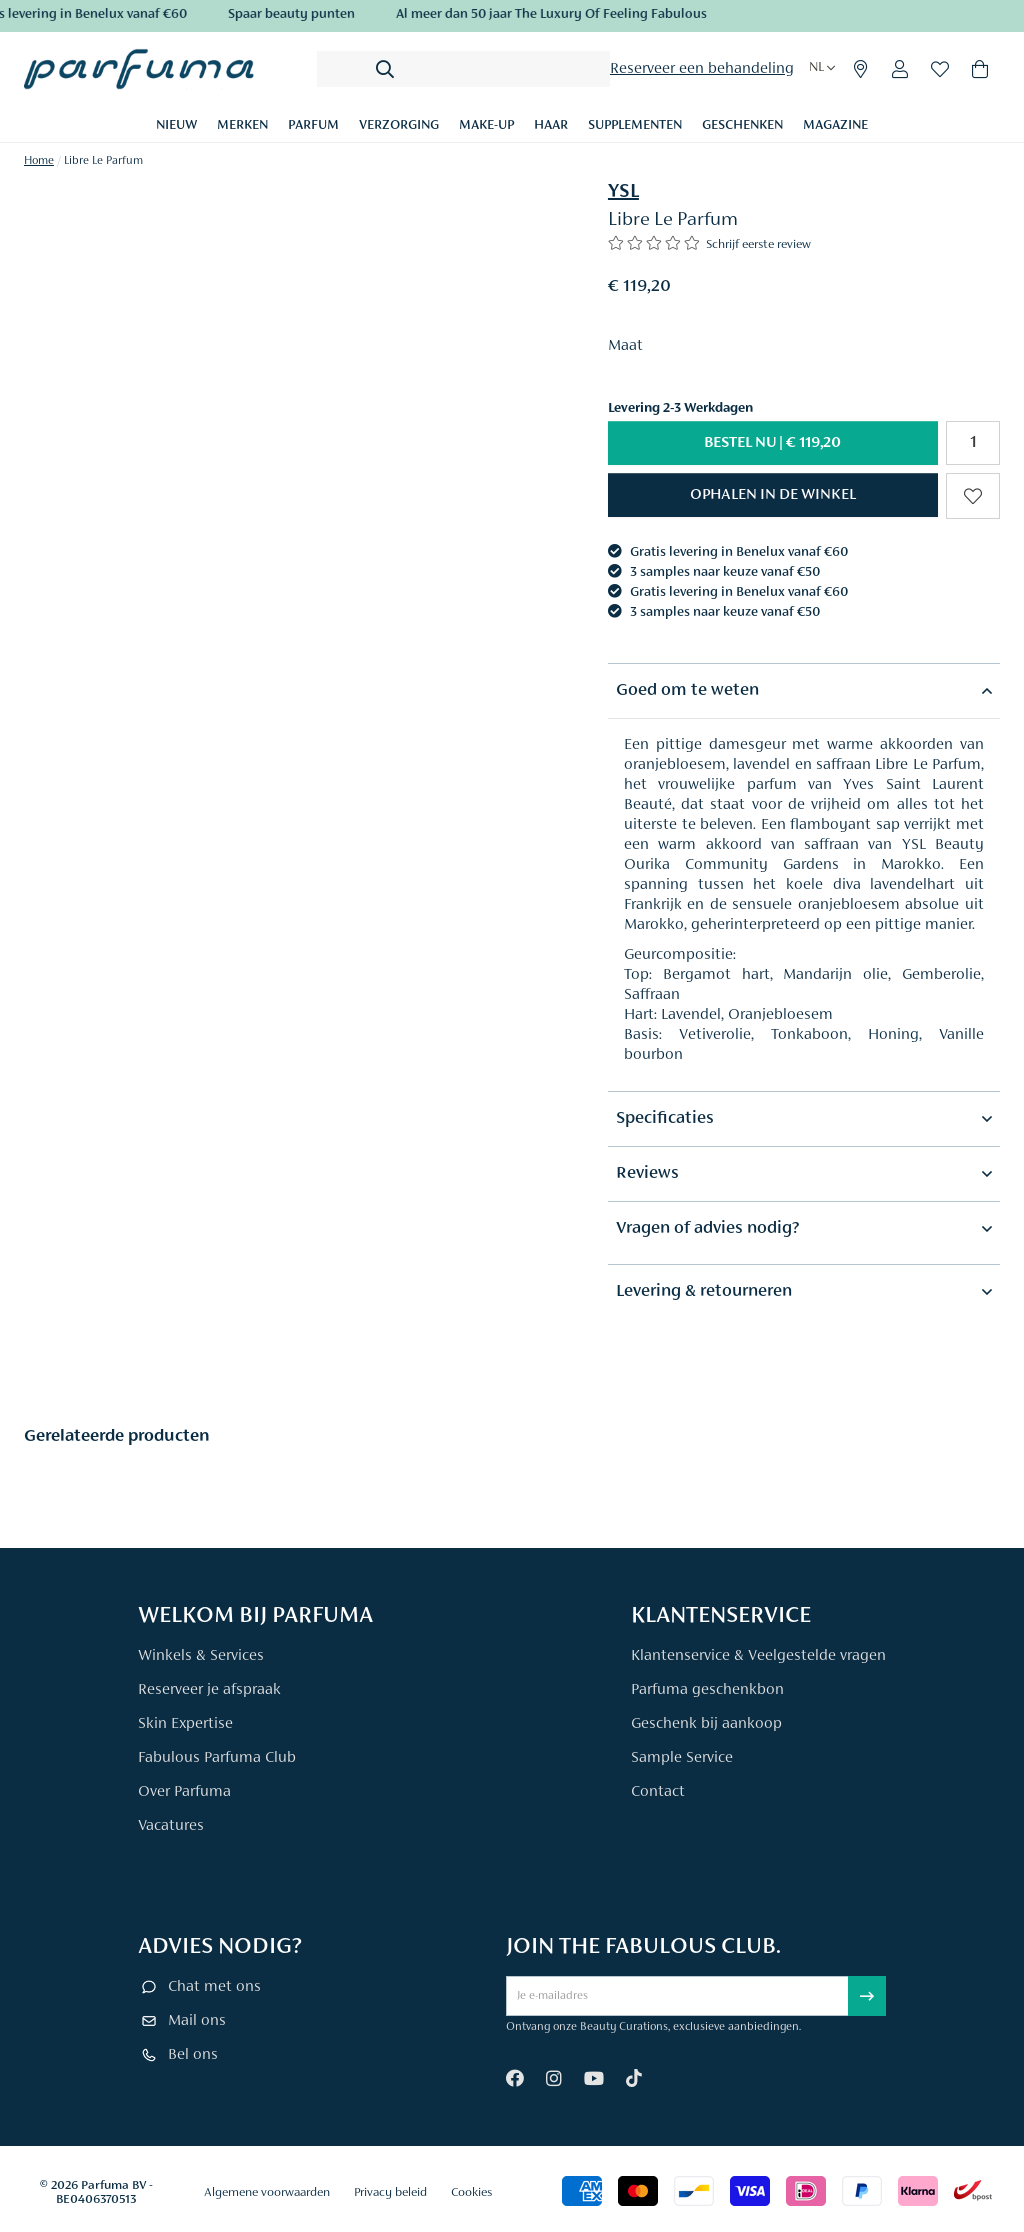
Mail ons (197, 2021)
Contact (658, 1792)
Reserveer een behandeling (702, 69)
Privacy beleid (390, 2192)
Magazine (835, 126)
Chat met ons (214, 1987)
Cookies (471, 2192)
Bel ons (193, 2055)
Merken (242, 126)
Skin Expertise (185, 1724)
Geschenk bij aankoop (706, 1724)
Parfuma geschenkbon (707, 1690)
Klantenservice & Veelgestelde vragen (758, 1656)
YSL (623, 192)
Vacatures (171, 1826)
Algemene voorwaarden (267, 2192)
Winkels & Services (201, 1656)
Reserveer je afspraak (209, 1690)
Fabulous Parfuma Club (217, 1758)
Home (39, 161)
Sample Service (682, 1758)
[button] (773, 495)
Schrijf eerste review (758, 244)
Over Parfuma (184, 1792)
